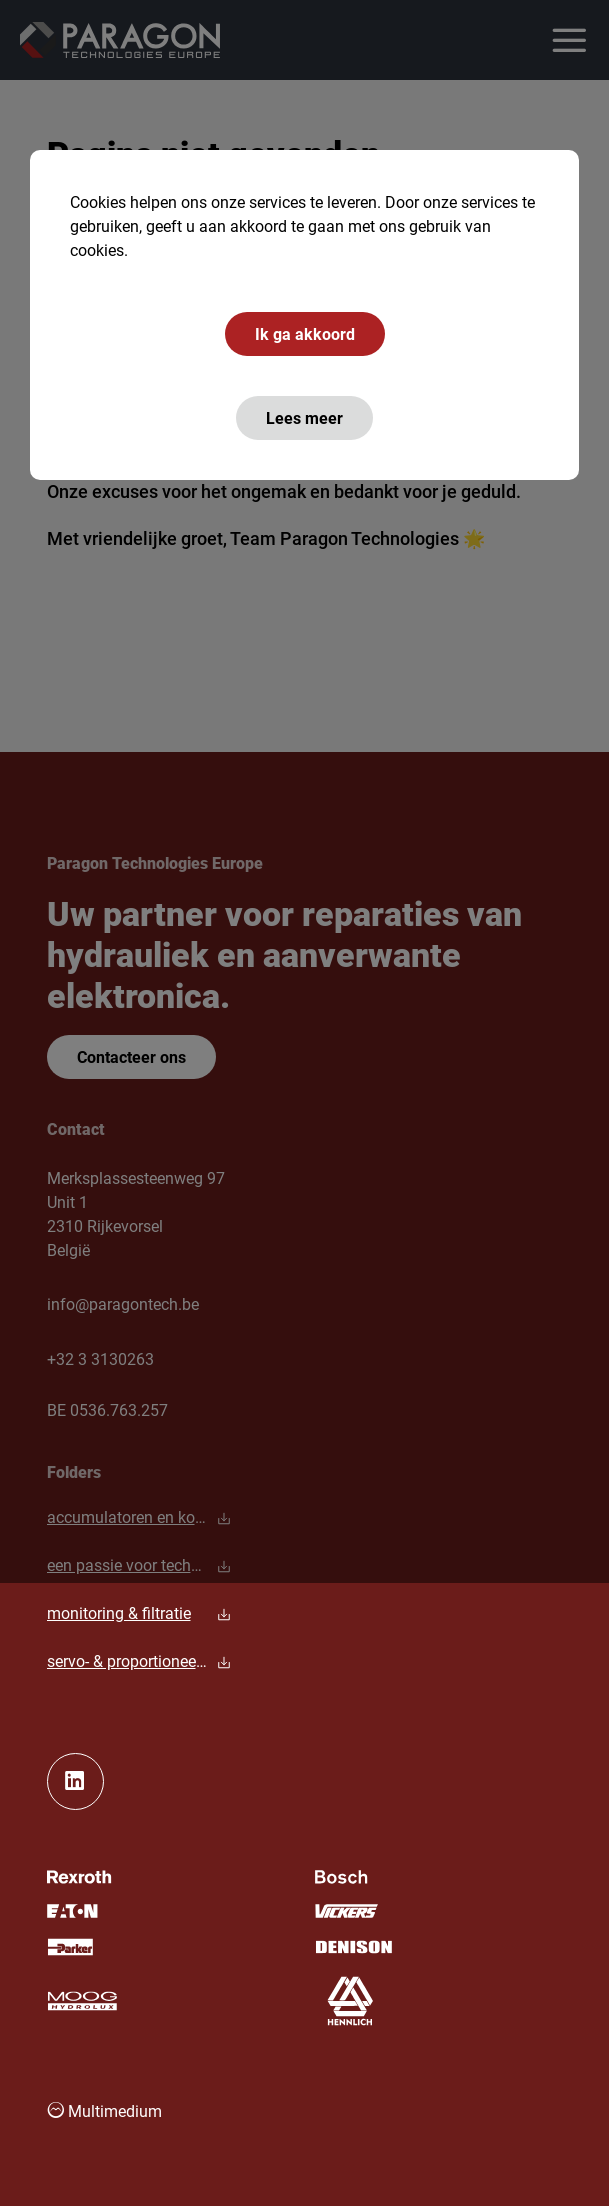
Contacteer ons (131, 1056)
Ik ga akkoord (305, 333)
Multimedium (104, 2110)
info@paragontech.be (123, 1303)
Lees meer (304, 417)
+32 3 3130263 (100, 1358)
